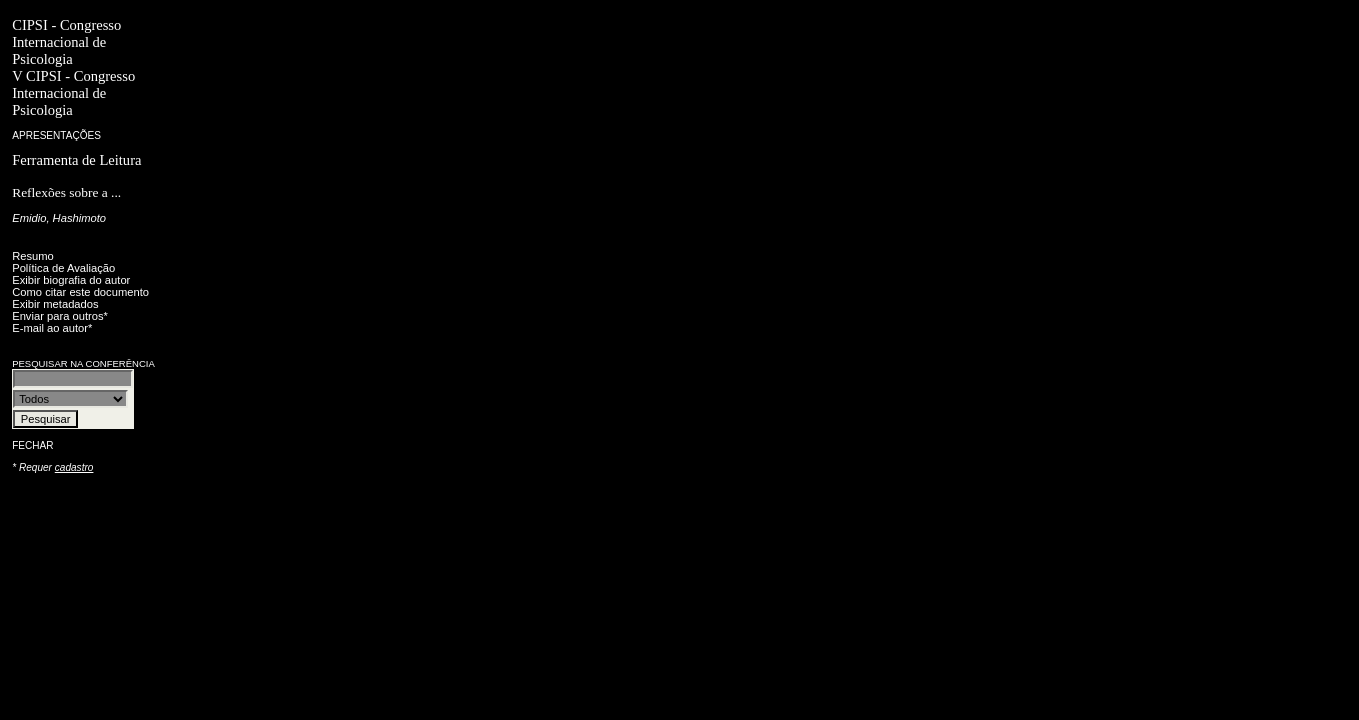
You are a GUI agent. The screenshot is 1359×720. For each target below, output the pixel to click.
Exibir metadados (55, 304)
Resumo (33, 256)
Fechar (32, 445)
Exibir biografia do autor (71, 280)
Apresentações (56, 135)
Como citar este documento (80, 292)
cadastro (74, 467)
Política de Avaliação (63, 268)
